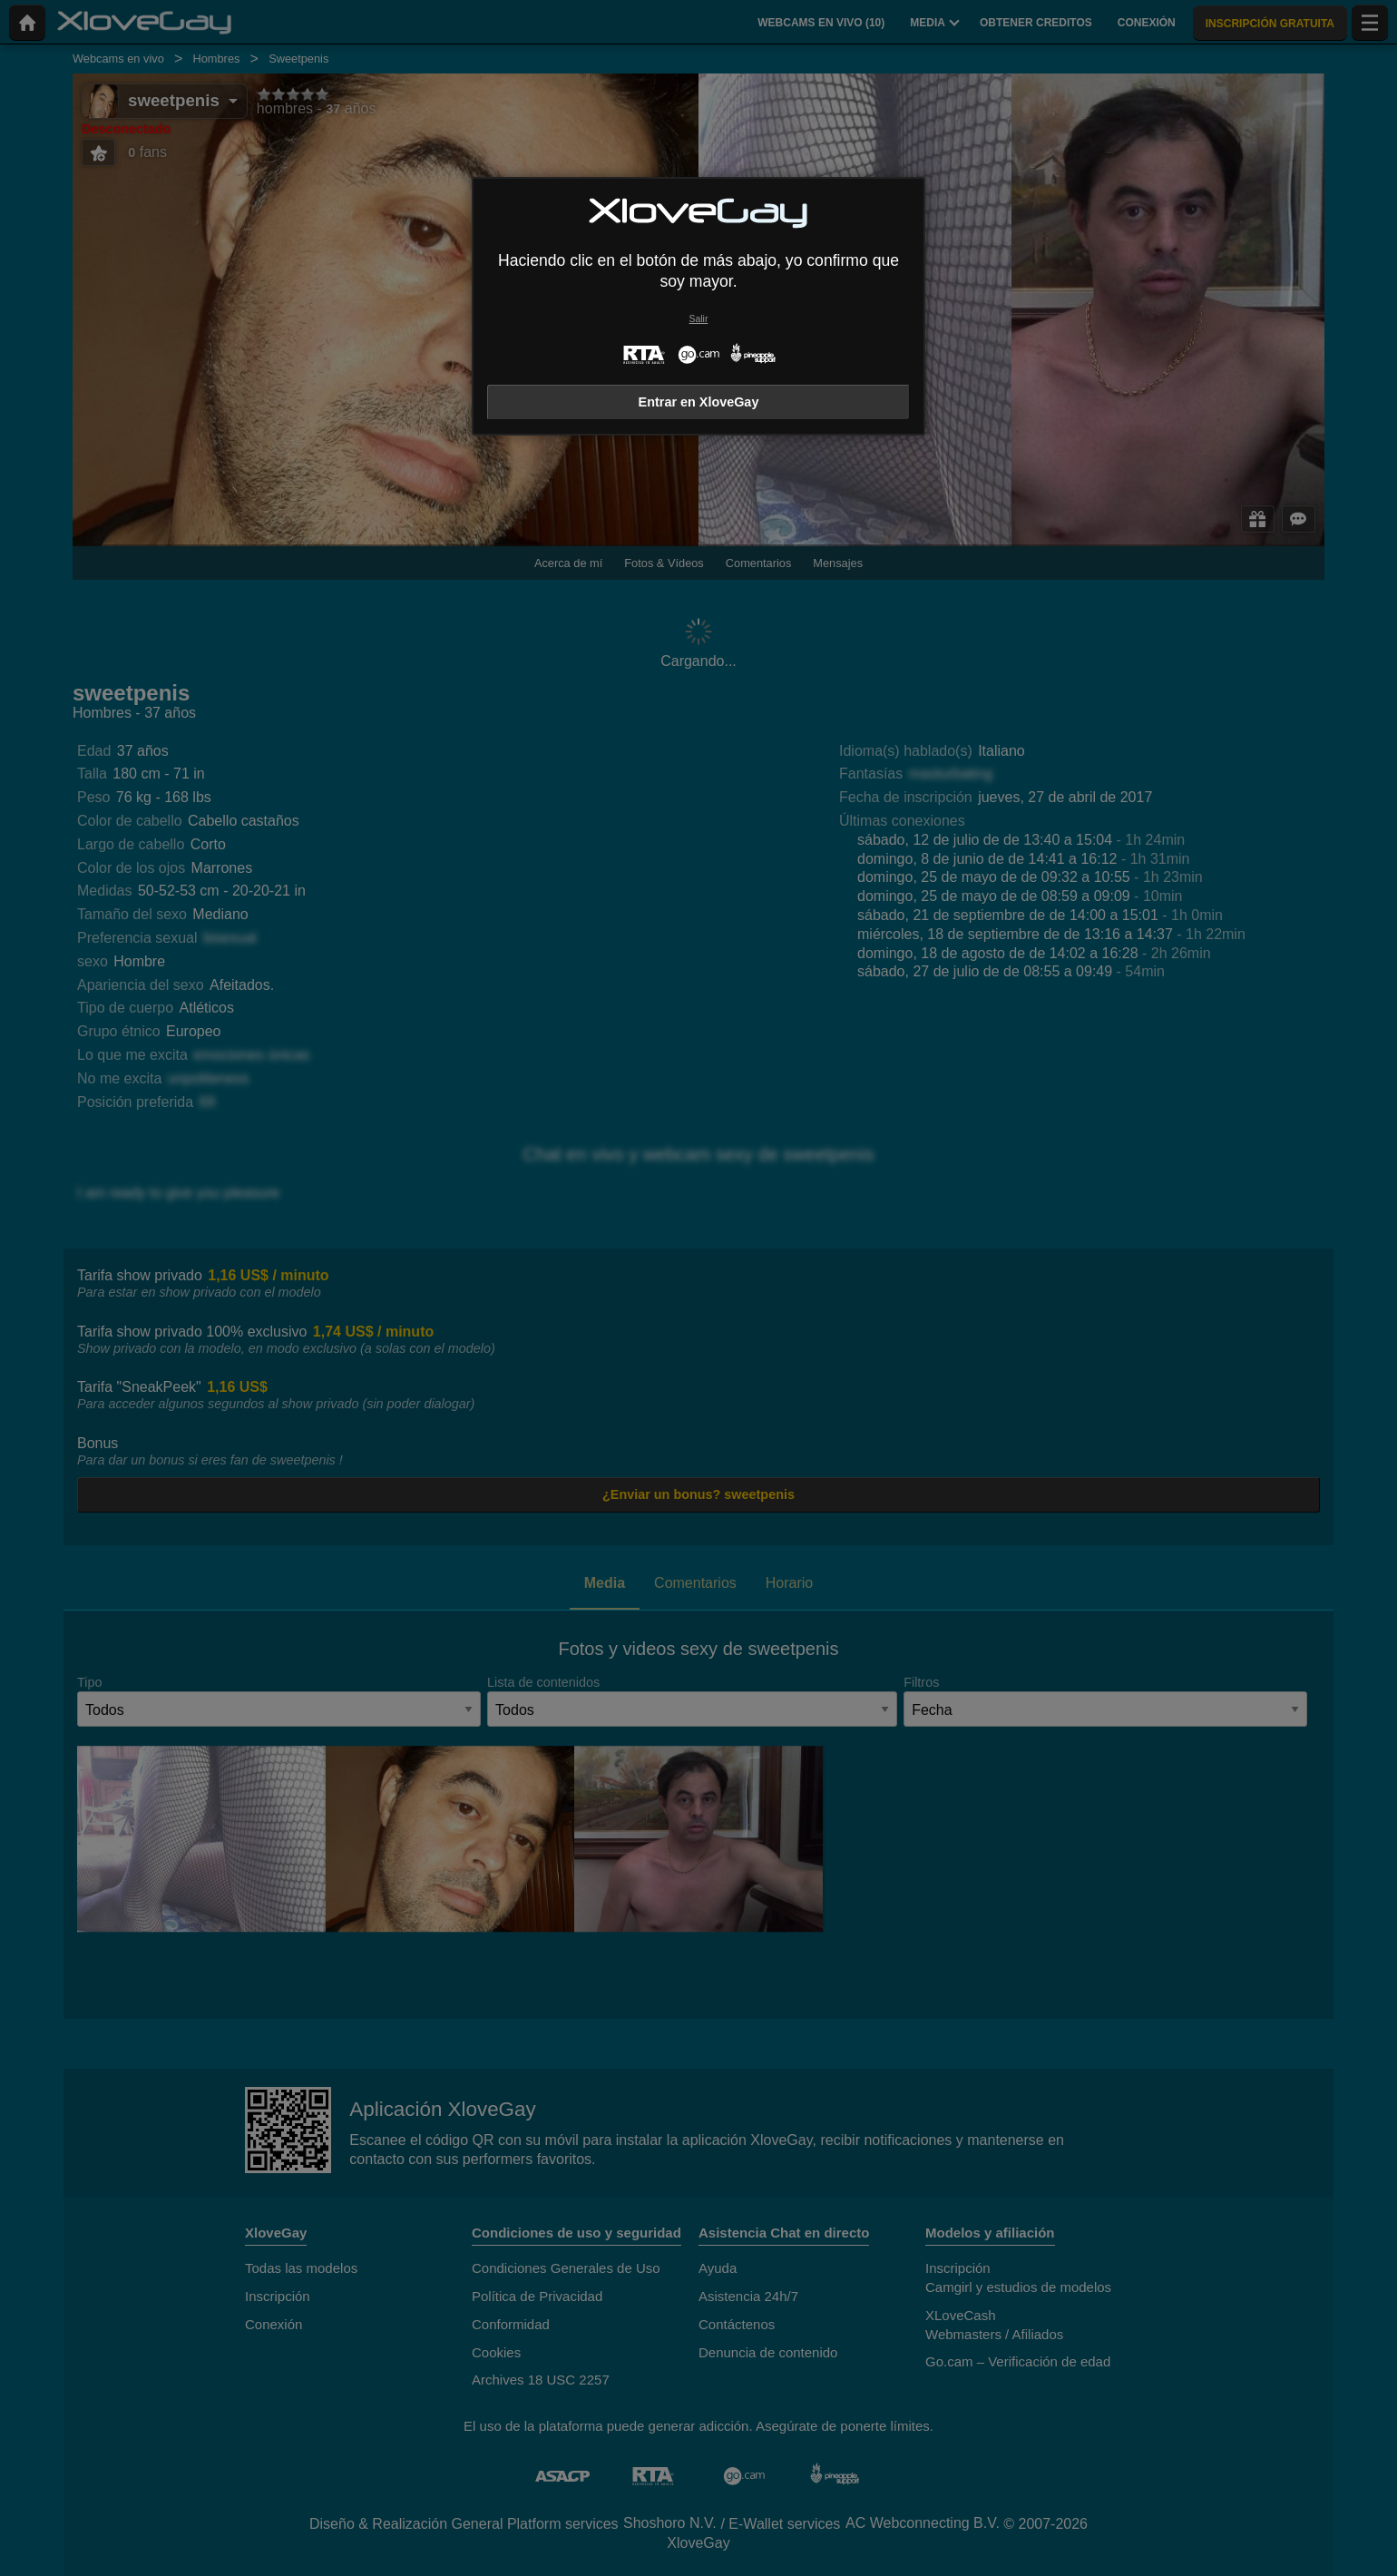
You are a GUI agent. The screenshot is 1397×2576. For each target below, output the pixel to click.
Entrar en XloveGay (699, 402)
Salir (698, 319)
